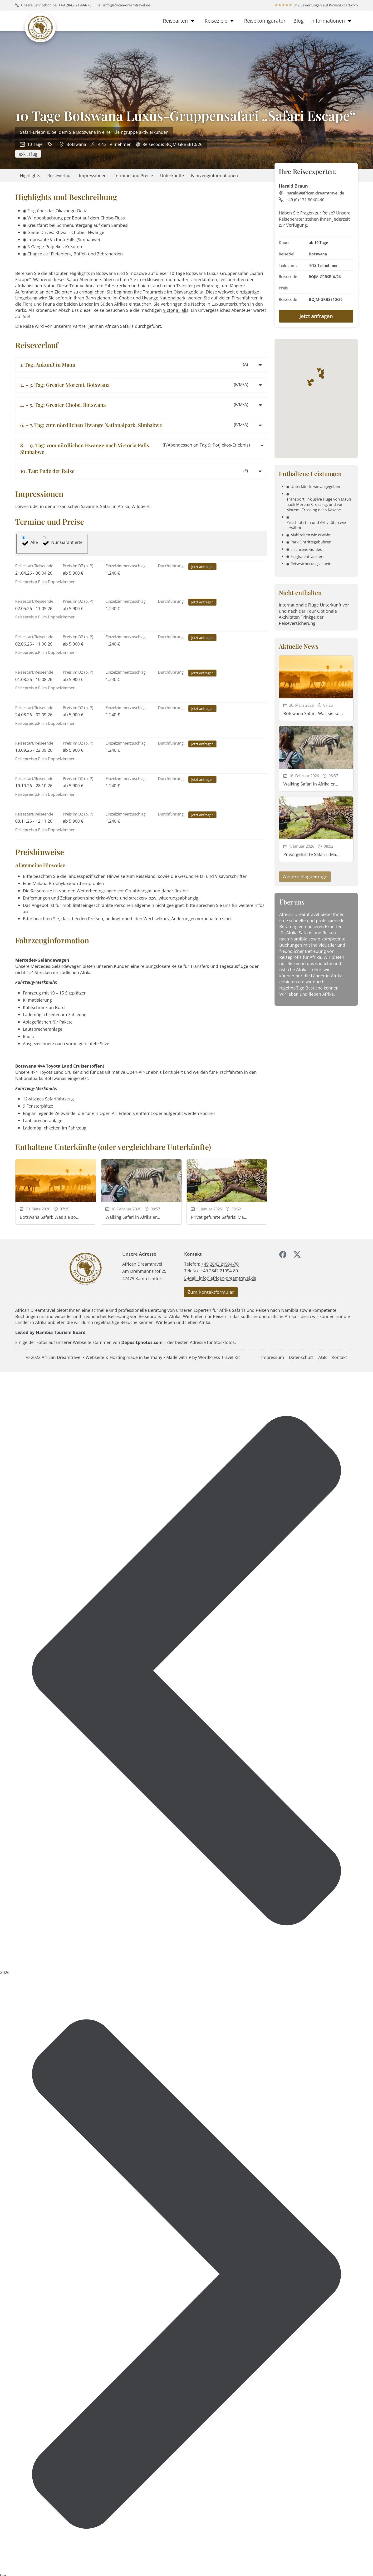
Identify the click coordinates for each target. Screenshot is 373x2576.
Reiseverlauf (59, 175)
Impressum (272, 1357)
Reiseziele (220, 20)
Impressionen (93, 175)
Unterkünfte (172, 175)
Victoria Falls (175, 310)
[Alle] (23, 537)
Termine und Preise (133, 175)
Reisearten (180, 20)
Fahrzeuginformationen (214, 175)
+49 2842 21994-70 (220, 1264)
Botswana (106, 273)
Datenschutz (301, 1357)
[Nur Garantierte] (44, 537)
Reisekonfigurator (265, 20)
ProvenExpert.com (343, 5)
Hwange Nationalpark (163, 298)
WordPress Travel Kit (219, 1357)
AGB (322, 1357)
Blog (298, 20)
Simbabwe (136, 273)
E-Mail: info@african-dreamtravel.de (220, 1278)
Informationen (332, 20)
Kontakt (339, 1357)
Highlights (30, 175)
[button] (312, 380)
